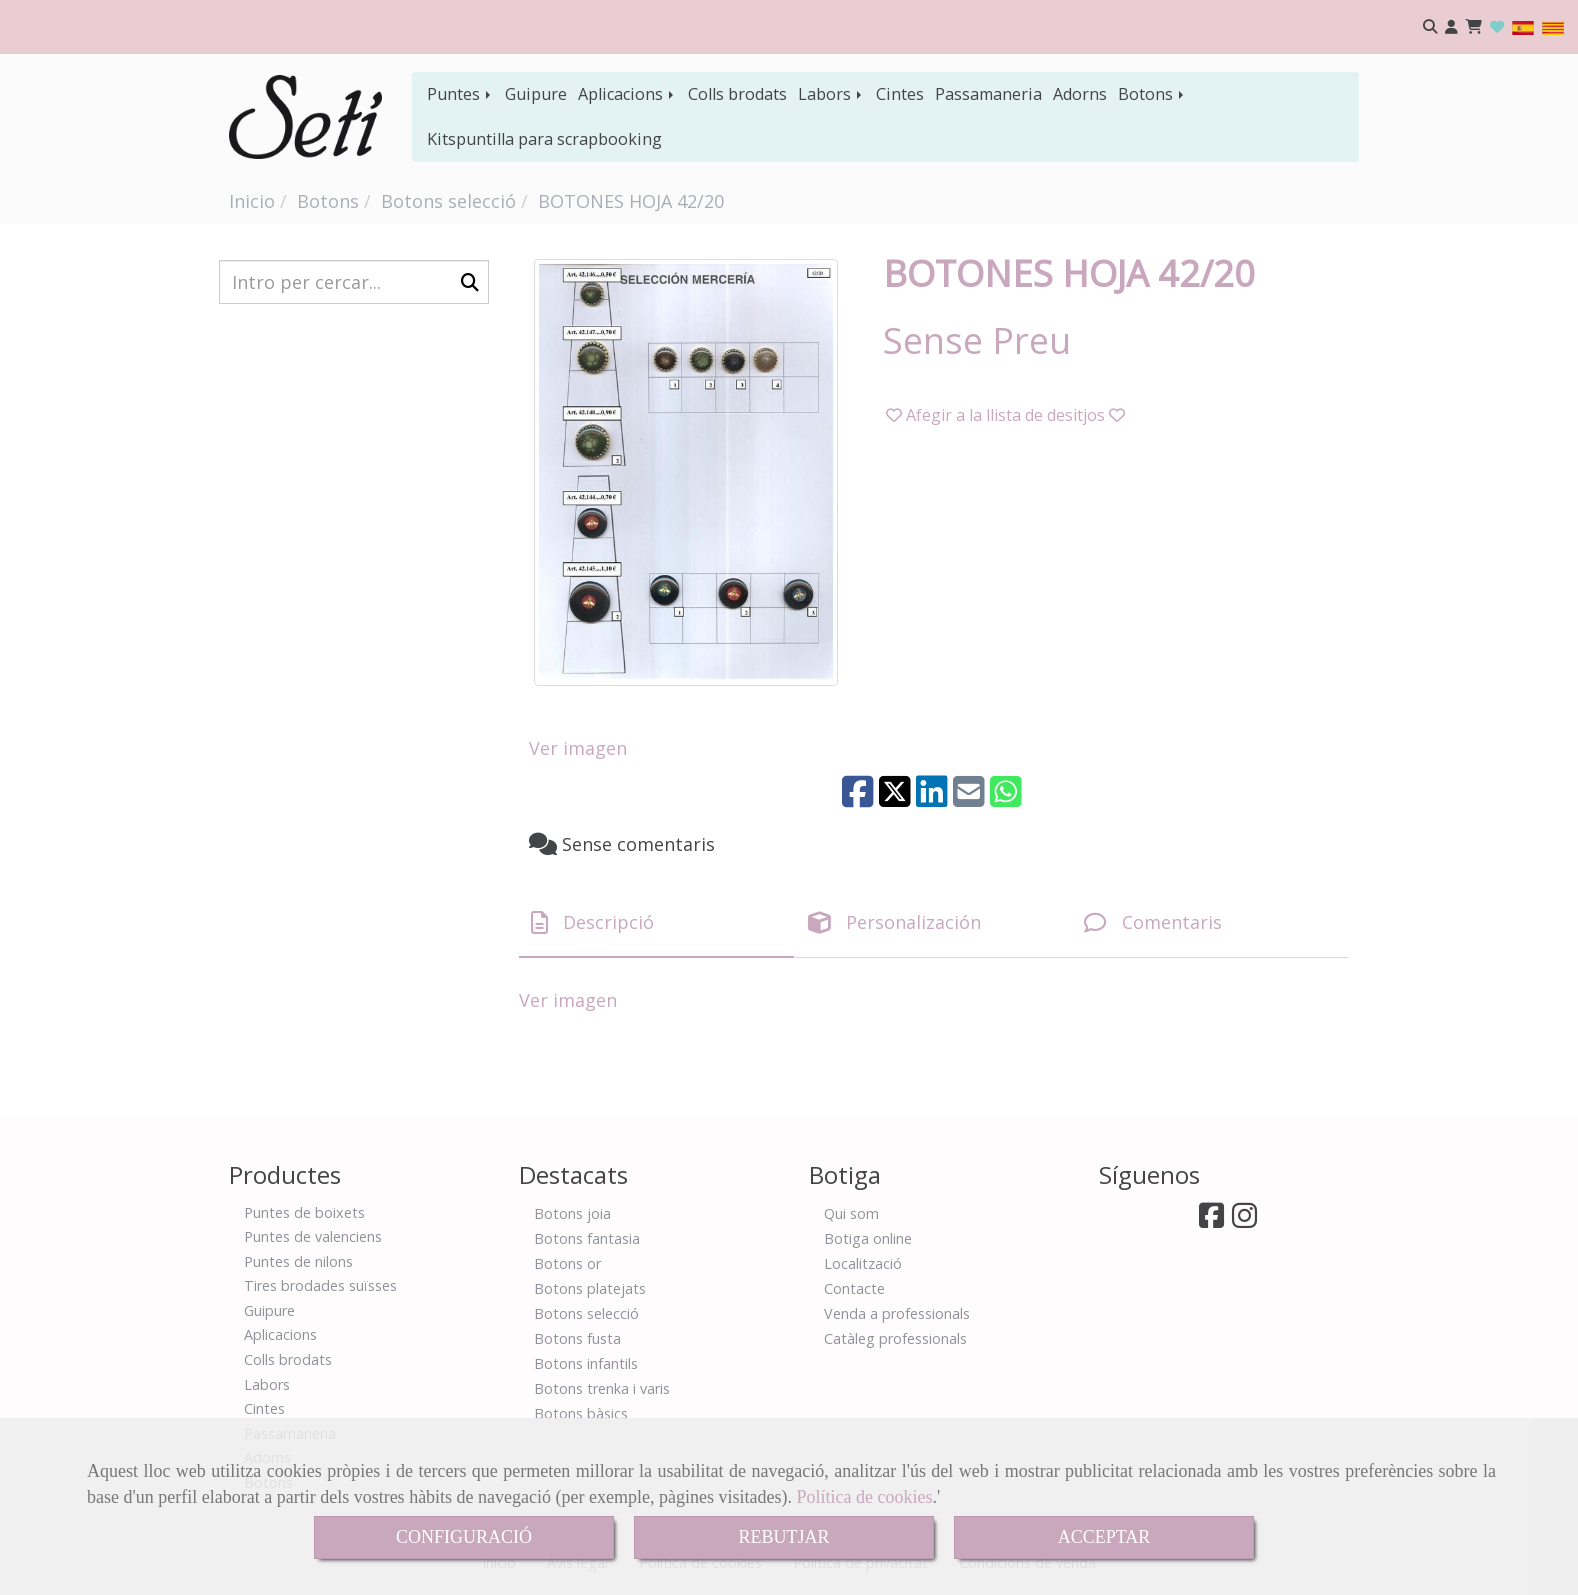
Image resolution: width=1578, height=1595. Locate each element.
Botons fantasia (587, 1238)
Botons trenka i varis (602, 1388)
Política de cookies (865, 1497)
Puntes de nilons (298, 1261)
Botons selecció (586, 1313)
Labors (831, 94)
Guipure (536, 94)
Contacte (854, 1288)
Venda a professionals (897, 1313)
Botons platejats (590, 1288)
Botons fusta (577, 1338)
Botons (1152, 94)
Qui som (851, 1213)
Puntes (460, 94)
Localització (863, 1263)
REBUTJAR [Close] (783, 1537)
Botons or (567, 1263)
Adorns (1080, 94)
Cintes (900, 94)
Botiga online (868, 1238)
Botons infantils (586, 1363)
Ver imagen (578, 748)
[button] (1451, 27)
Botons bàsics (581, 1413)
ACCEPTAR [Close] (1104, 1537)
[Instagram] (1244, 1220)
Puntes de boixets (304, 1212)
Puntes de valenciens (313, 1236)
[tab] (656, 922)
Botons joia (572, 1213)
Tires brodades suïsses (320, 1285)
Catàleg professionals (895, 1338)
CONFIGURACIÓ (464, 1537)
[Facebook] (1211, 1220)
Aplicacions (627, 94)
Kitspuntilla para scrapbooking (544, 139)
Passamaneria (988, 94)
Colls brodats (737, 94)
